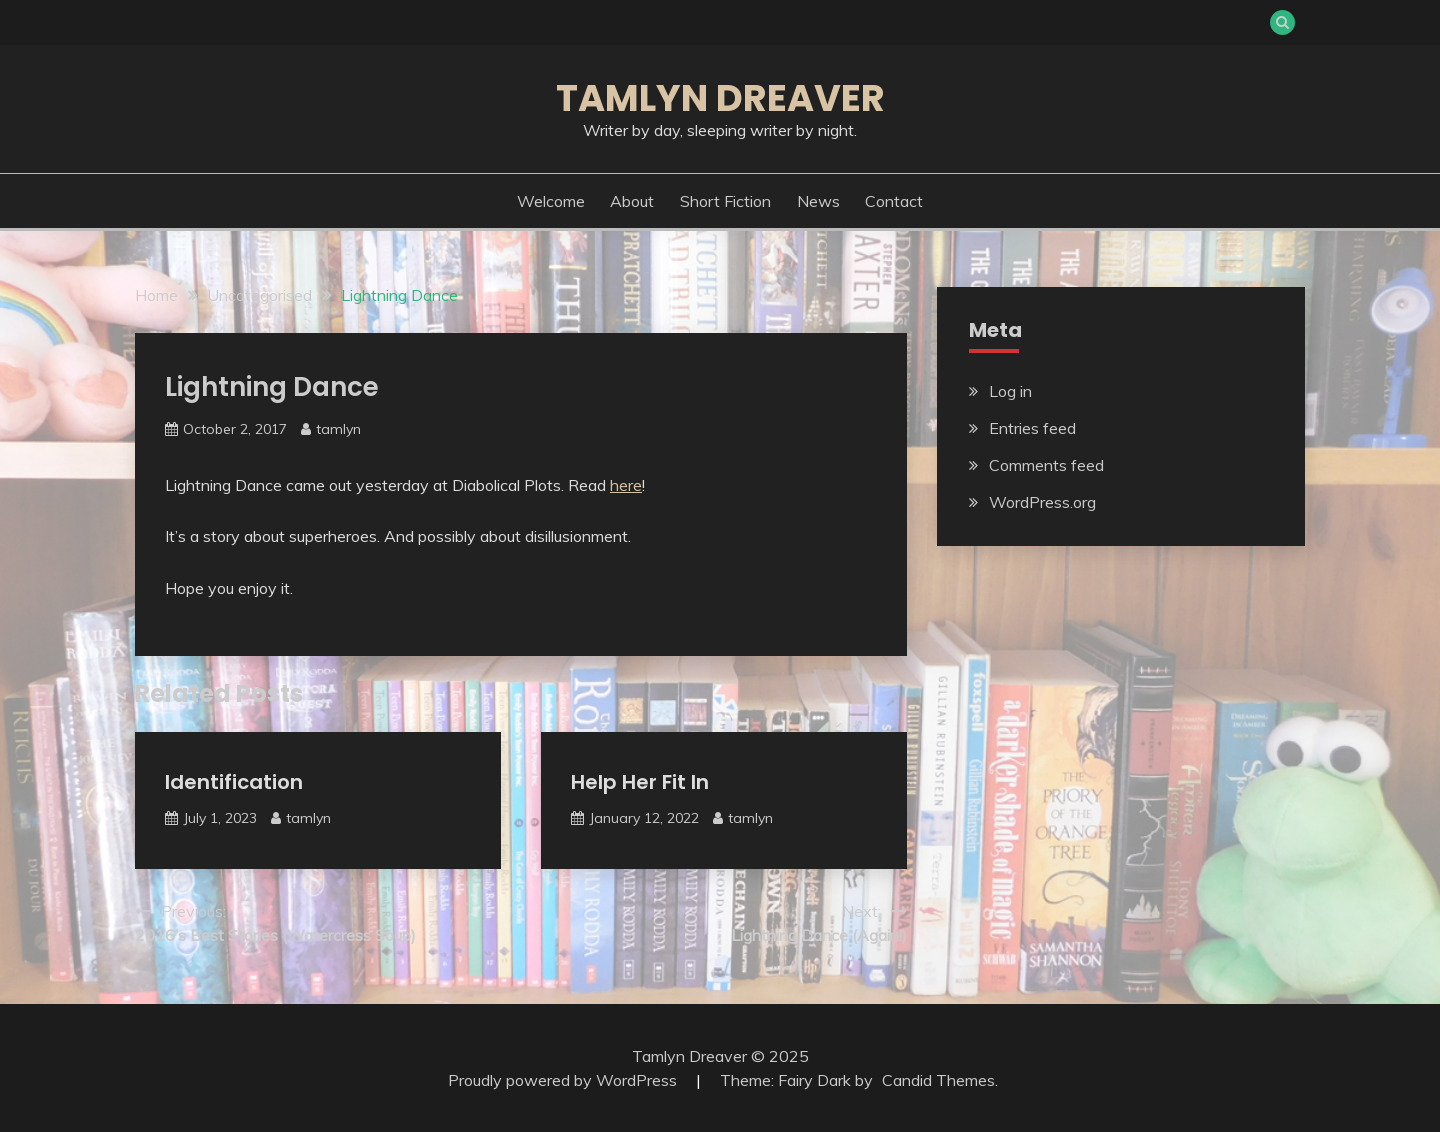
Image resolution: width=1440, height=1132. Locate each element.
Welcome (551, 201)
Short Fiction (725, 201)
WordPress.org (1042, 502)
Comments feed (1046, 465)
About (632, 201)
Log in (1010, 391)
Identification (234, 782)
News (818, 201)
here (626, 485)
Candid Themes (938, 1080)
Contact (894, 201)
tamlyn (338, 429)
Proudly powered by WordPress (564, 1080)
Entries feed (1032, 428)
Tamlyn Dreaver (720, 98)
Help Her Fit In (640, 782)
